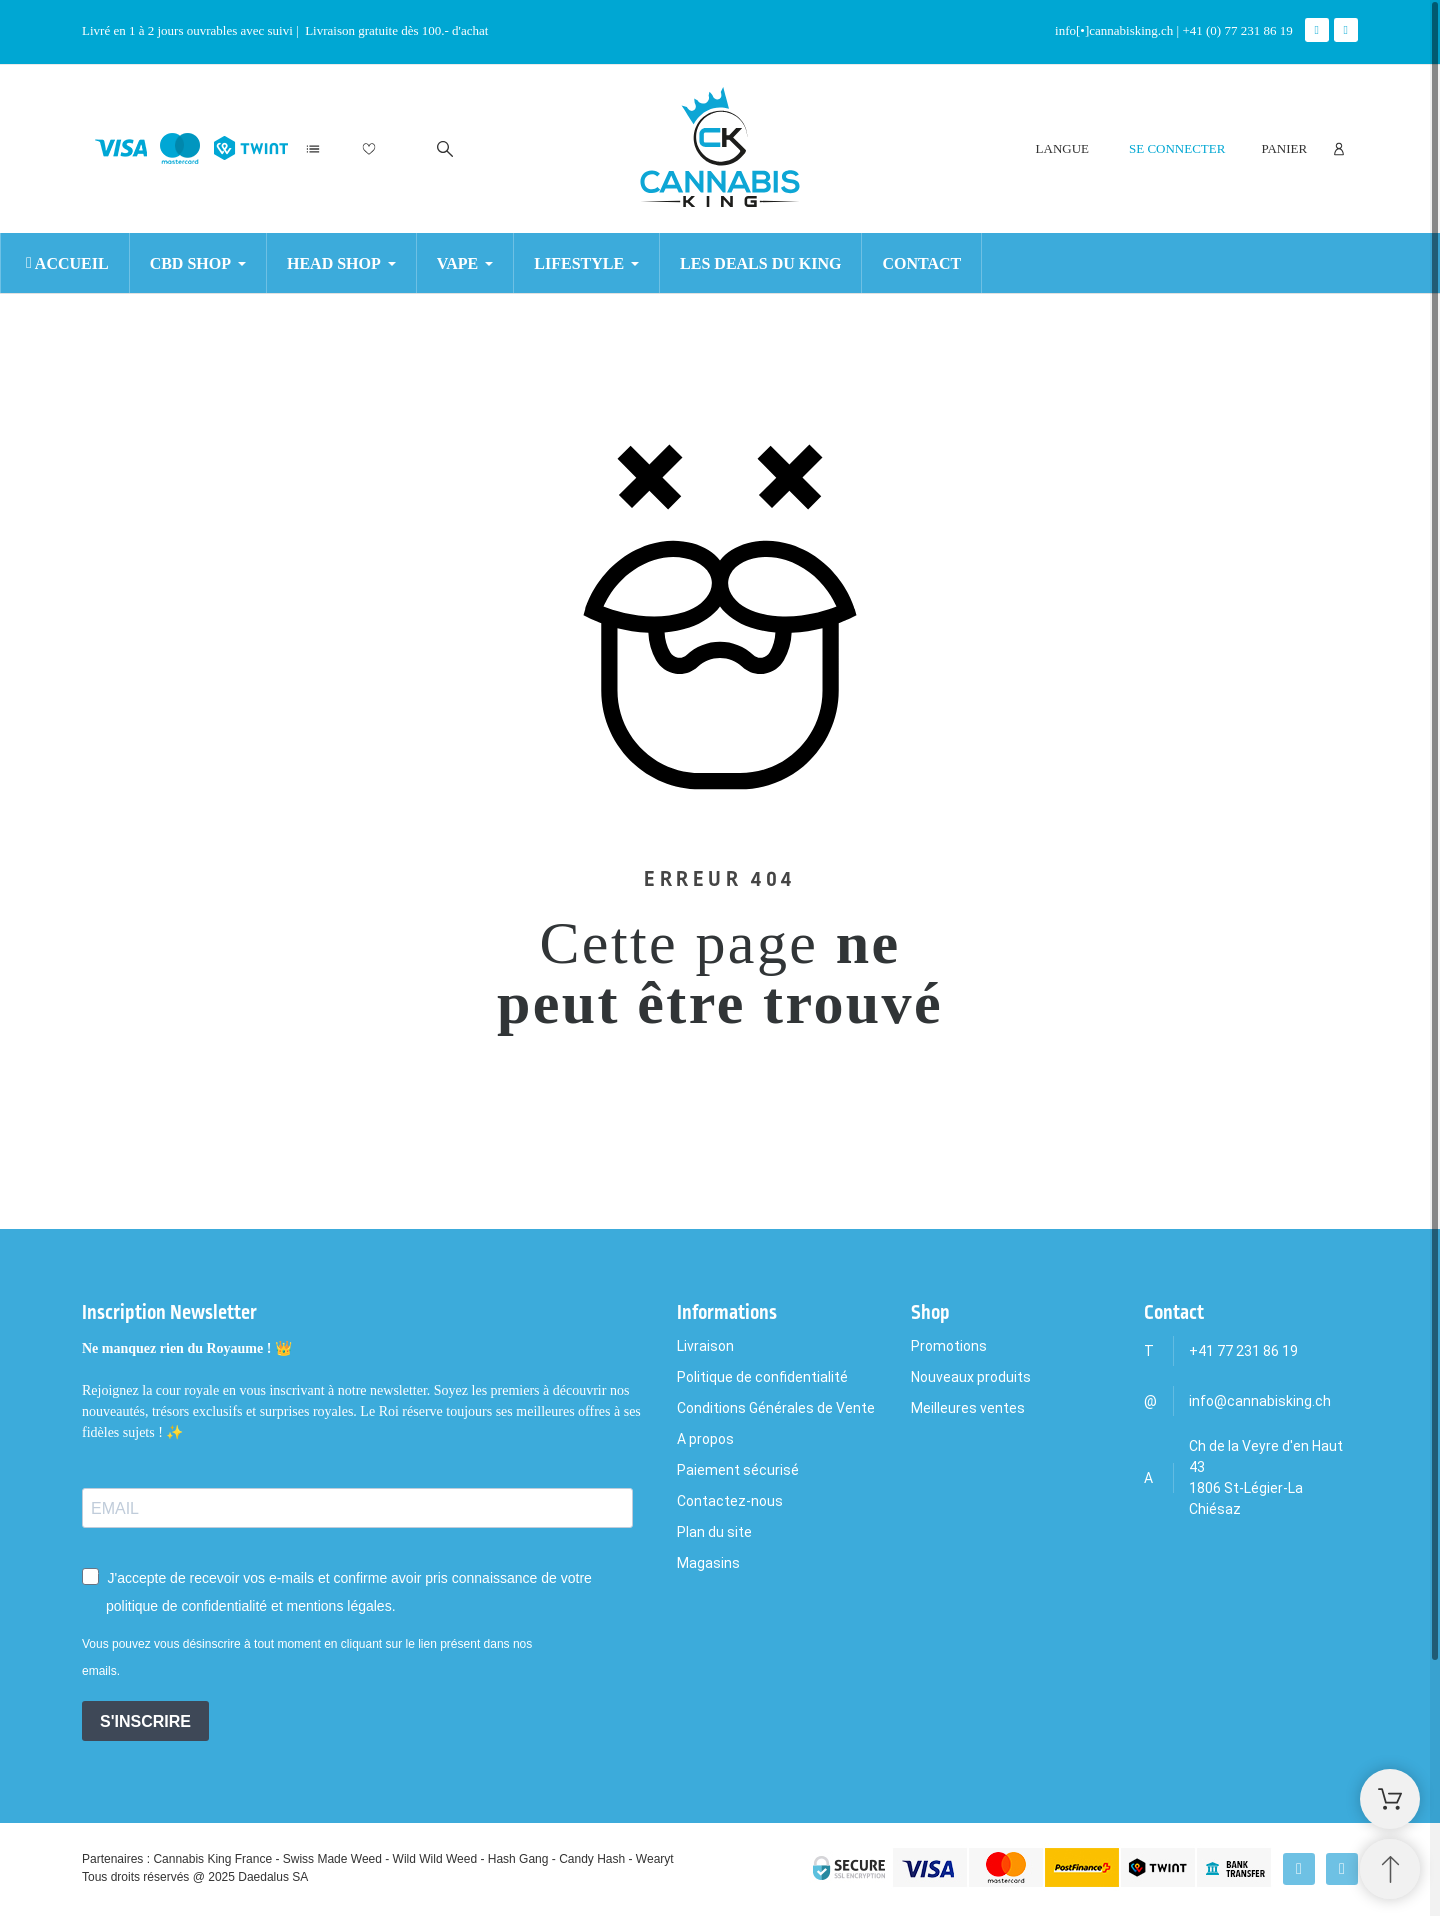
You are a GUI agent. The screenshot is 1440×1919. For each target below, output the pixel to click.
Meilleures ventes (968, 1408)
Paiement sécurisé (738, 1470)
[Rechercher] (445, 149)
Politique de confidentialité (762, 1377)
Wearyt (655, 1859)
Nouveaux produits (971, 1377)
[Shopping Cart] (1390, 1799)
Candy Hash (592, 1859)
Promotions (949, 1346)
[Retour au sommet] (1390, 1869)
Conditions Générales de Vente (776, 1408)
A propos (705, 1439)
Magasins (708, 1563)
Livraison (705, 1346)
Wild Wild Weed (435, 1859)
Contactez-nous (730, 1501)
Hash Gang (518, 1859)
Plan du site (714, 1532)
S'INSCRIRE (145, 1721)
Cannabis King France (212, 1859)
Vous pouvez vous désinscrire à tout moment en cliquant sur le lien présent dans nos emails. (307, 1657)
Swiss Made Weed (332, 1859)
